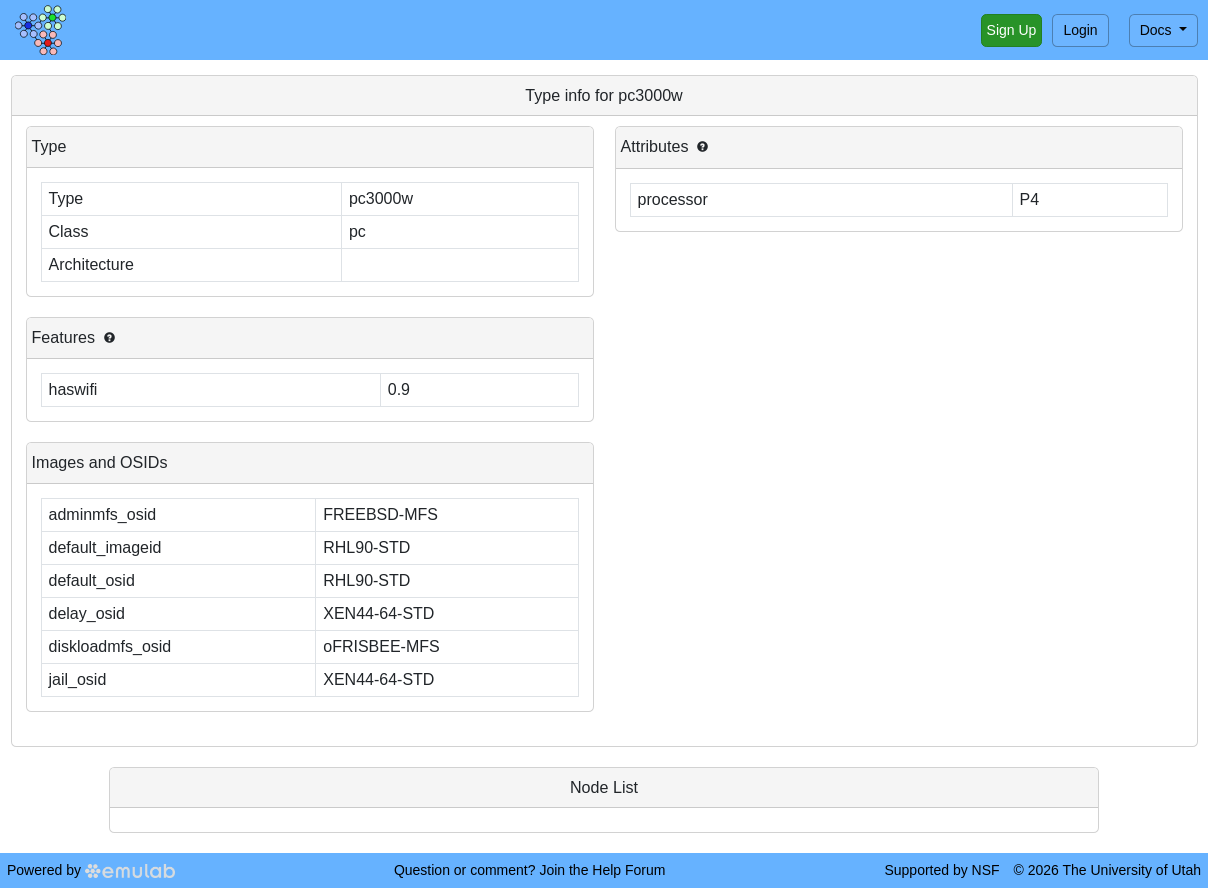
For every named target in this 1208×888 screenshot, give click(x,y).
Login (1080, 30)
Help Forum (628, 870)
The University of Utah (1132, 870)
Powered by (91, 870)
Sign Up (1012, 30)
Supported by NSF (941, 870)
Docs (1158, 30)
